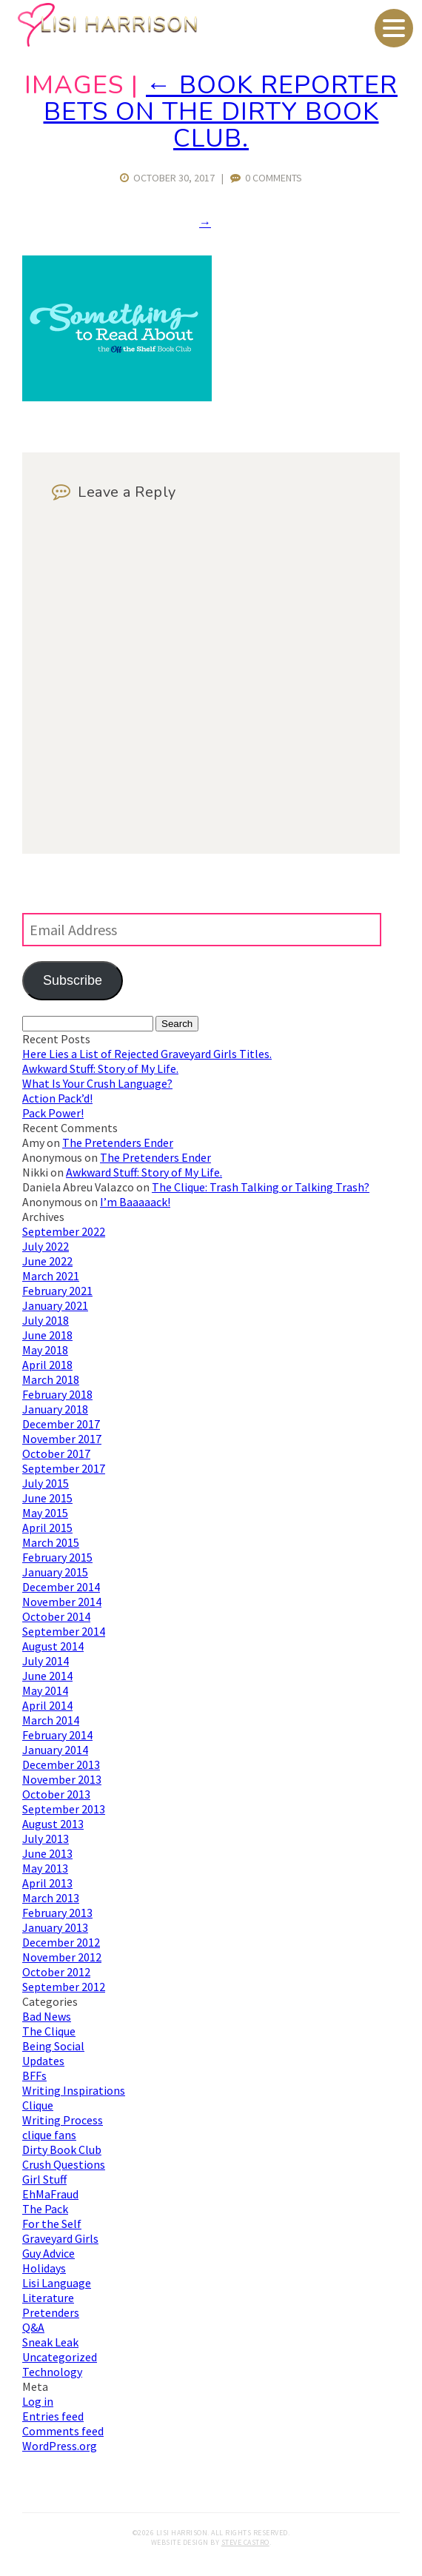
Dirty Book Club (61, 2149)
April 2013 (47, 1883)
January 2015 (55, 1572)
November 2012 (61, 1957)
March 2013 (50, 1897)
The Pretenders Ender (117, 1142)
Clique (37, 2105)
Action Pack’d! (57, 1098)
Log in (37, 2401)
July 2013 (45, 1838)
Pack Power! (53, 1112)
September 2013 (63, 1808)
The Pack (45, 2208)
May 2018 (45, 1349)
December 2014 (61, 1586)
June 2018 (47, 1335)
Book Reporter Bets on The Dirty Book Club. (221, 111)
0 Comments (266, 177)
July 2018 (45, 1320)
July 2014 (45, 1660)
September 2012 (63, 1986)
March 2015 (50, 1542)
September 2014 (63, 1631)
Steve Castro (245, 2542)
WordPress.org (59, 2445)
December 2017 (61, 1423)
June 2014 (47, 1675)
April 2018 (47, 1364)
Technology (52, 2371)
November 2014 (61, 1601)
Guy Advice (48, 2253)
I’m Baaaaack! (135, 1201)
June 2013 (47, 1853)
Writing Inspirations (73, 2090)
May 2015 (45, 1512)
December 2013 (61, 1764)
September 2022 (63, 1231)
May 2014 (45, 1690)
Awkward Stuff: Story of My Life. (100, 1068)
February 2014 (57, 1734)
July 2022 (45, 1246)
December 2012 (61, 1942)
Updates (43, 2060)
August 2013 (53, 1823)
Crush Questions (63, 2164)
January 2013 (55, 1927)
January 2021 (55, 1305)
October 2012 (56, 1971)
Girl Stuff (44, 2179)
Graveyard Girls (60, 2238)
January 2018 (55, 1409)
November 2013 (61, 1779)
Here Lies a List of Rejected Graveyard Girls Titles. (147, 1053)
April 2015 (47, 1527)
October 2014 (56, 1616)
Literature (48, 2297)
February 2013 (57, 1912)
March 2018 (50, 1379)
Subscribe (72, 980)
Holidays (44, 2268)
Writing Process (62, 2119)
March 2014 (50, 1720)
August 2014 (53, 1646)
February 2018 (57, 1394)
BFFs (34, 2075)
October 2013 (56, 1794)
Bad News (46, 2016)
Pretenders (50, 2312)
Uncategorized (59, 2356)
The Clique (49, 2031)
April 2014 (47, 1705)
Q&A (33, 2327)
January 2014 (55, 1749)
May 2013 (45, 1868)
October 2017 (56, 1453)
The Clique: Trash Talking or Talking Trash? (260, 1187)
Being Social (53, 2045)
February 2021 (57, 1290)
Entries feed (53, 2416)
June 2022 (47, 1261)
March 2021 (50, 1275)
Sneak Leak (50, 2342)
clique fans (49, 2134)
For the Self (51, 2223)
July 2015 (45, 1483)
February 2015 (57, 1557)
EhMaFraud (50, 2194)
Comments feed (63, 2430)
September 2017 (63, 1468)
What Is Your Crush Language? (97, 1083)
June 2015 (47, 1498)
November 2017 (61, 1438)
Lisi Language (56, 2282)
